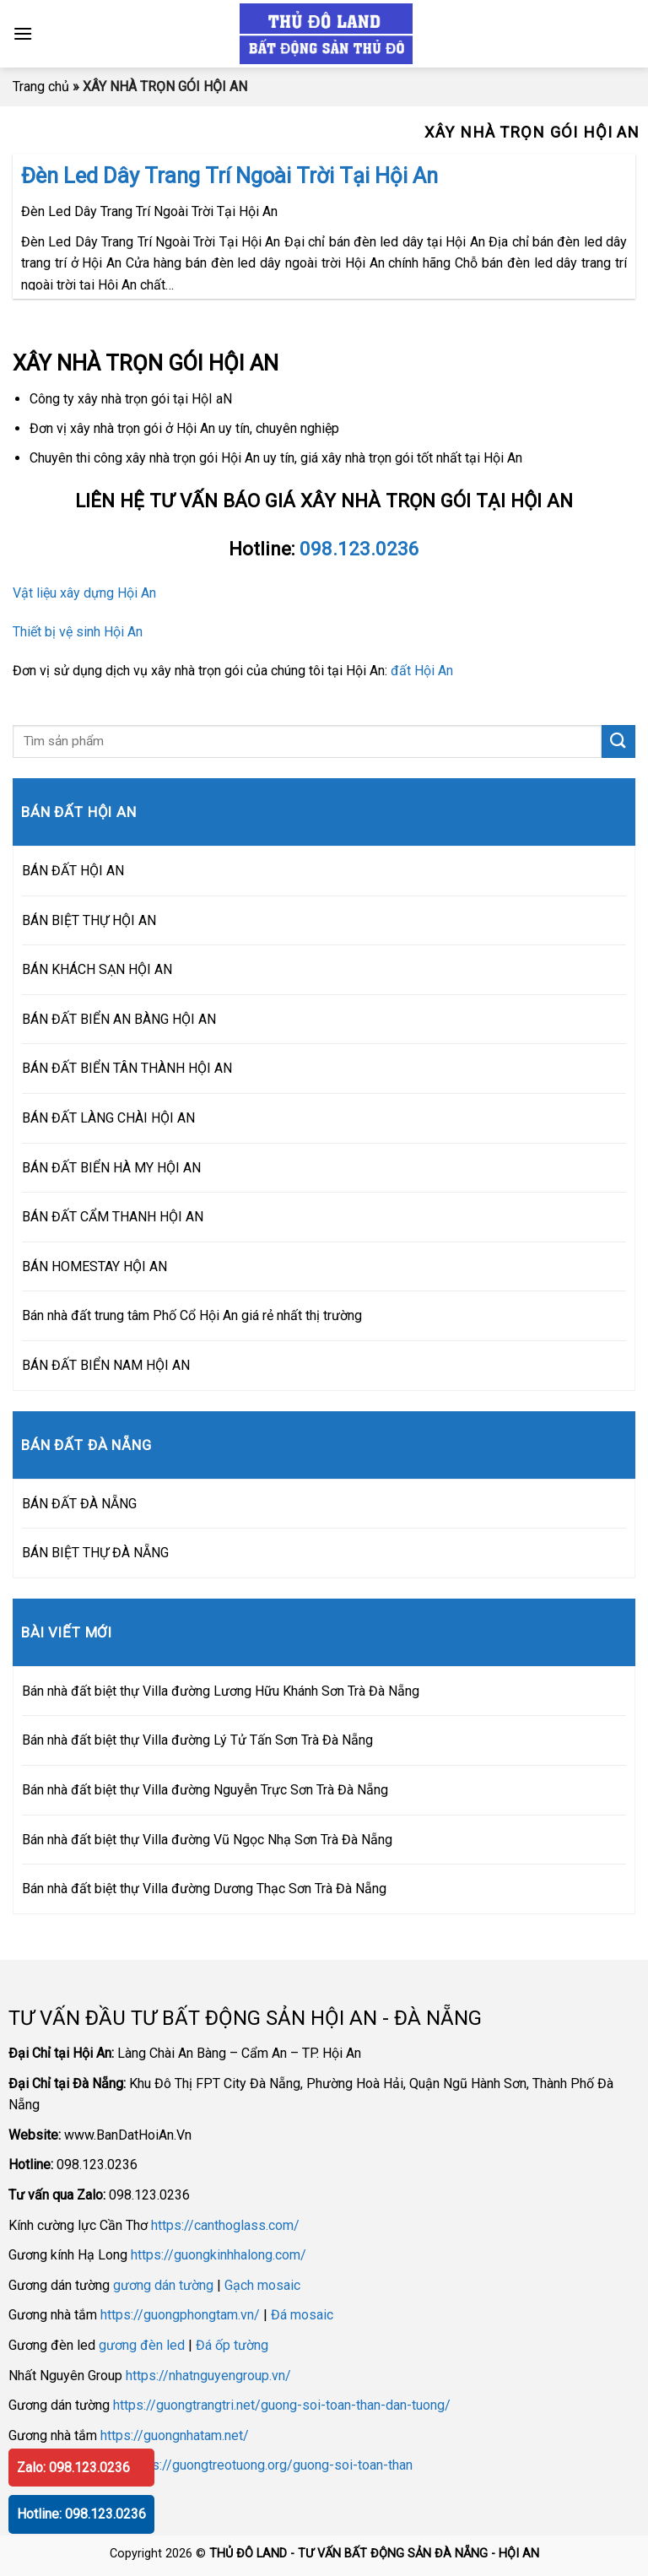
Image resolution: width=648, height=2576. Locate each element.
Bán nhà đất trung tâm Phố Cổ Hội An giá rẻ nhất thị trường (192, 1315)
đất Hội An (422, 671)
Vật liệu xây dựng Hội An (84, 593)
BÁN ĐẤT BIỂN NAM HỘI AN (106, 1365)
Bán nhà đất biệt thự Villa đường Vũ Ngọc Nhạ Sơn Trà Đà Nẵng (207, 1840)
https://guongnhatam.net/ (174, 2435)
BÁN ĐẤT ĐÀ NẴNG (79, 1504)
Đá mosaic (302, 2315)
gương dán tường (163, 2285)
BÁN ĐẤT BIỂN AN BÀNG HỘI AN (119, 1019)
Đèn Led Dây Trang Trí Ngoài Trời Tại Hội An (229, 175)
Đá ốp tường (232, 2345)
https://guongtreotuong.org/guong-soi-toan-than (271, 2465)
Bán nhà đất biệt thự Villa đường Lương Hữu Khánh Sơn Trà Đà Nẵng (220, 1691)
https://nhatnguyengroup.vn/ (208, 2376)
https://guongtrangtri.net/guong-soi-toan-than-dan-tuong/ (282, 2405)
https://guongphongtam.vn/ (180, 2315)
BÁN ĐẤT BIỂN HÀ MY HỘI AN (111, 1168)
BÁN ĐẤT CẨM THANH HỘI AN (112, 1217)
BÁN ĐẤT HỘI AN (73, 871)
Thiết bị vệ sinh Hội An (78, 632)
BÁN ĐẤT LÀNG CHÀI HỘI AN (108, 1118)
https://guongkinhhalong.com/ (218, 2255)
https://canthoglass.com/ (225, 2225)
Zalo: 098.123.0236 (73, 2468)
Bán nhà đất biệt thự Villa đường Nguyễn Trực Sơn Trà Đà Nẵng (205, 1790)
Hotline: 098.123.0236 (81, 2514)
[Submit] (618, 741)
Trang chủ (41, 86)
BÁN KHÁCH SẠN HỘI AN (97, 969)
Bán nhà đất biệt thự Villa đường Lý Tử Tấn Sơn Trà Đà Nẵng (197, 1740)
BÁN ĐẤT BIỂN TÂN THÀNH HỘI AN (127, 1068)
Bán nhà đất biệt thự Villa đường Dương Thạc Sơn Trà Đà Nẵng (204, 1889)
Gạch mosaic (262, 2285)
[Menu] (23, 33)
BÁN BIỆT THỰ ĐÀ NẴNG (95, 1553)
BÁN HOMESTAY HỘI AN (94, 1266)
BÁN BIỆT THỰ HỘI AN (89, 920)
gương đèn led (142, 2345)
